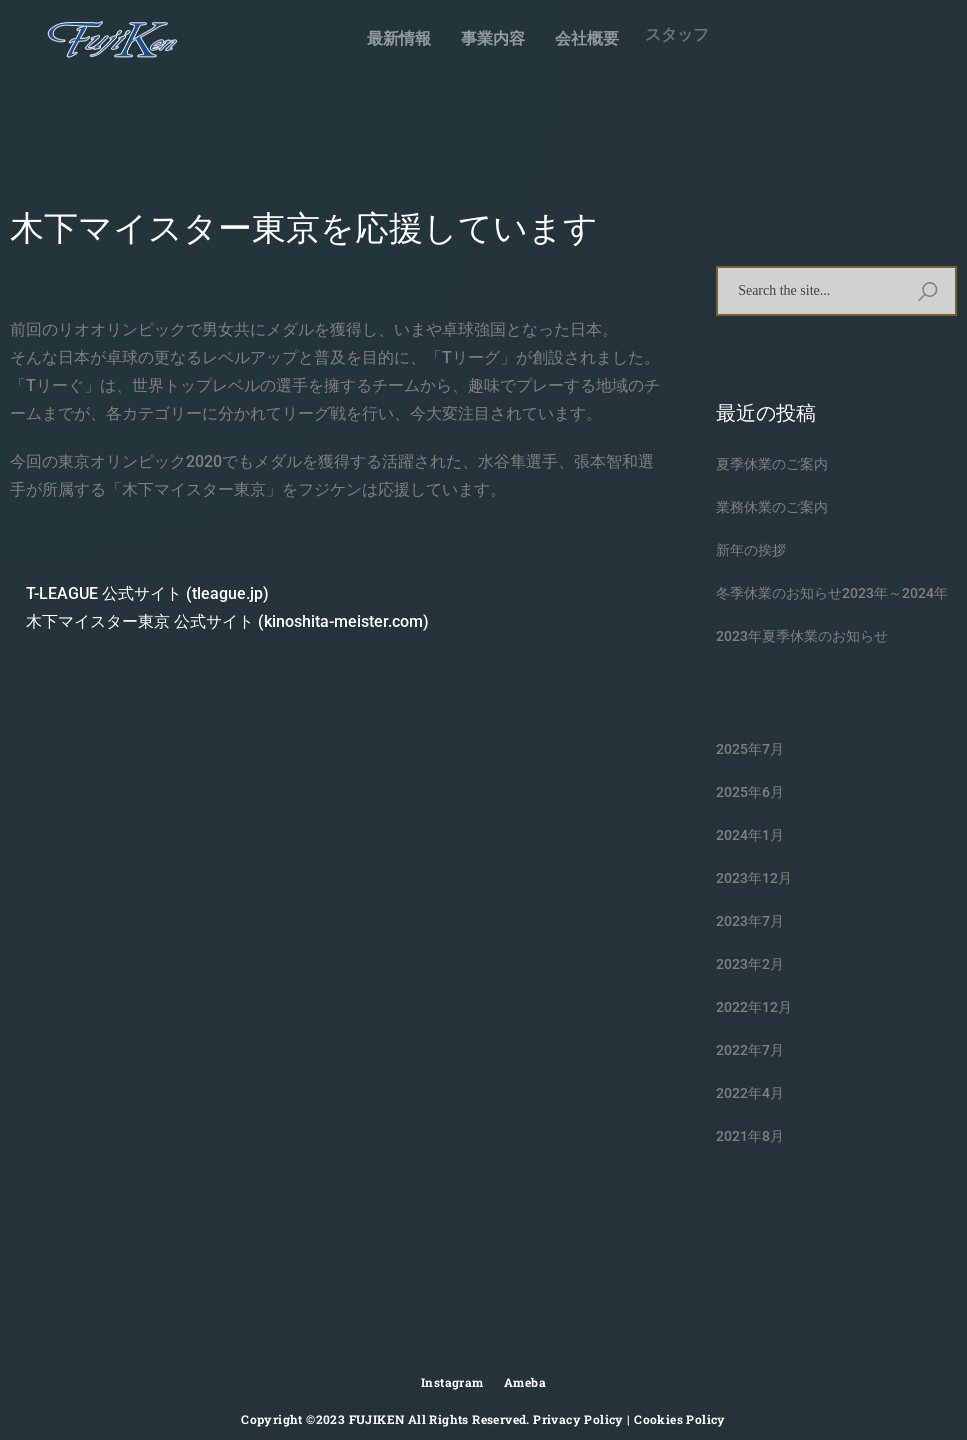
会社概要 (578, 29)
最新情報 (399, 38)
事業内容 (491, 36)
